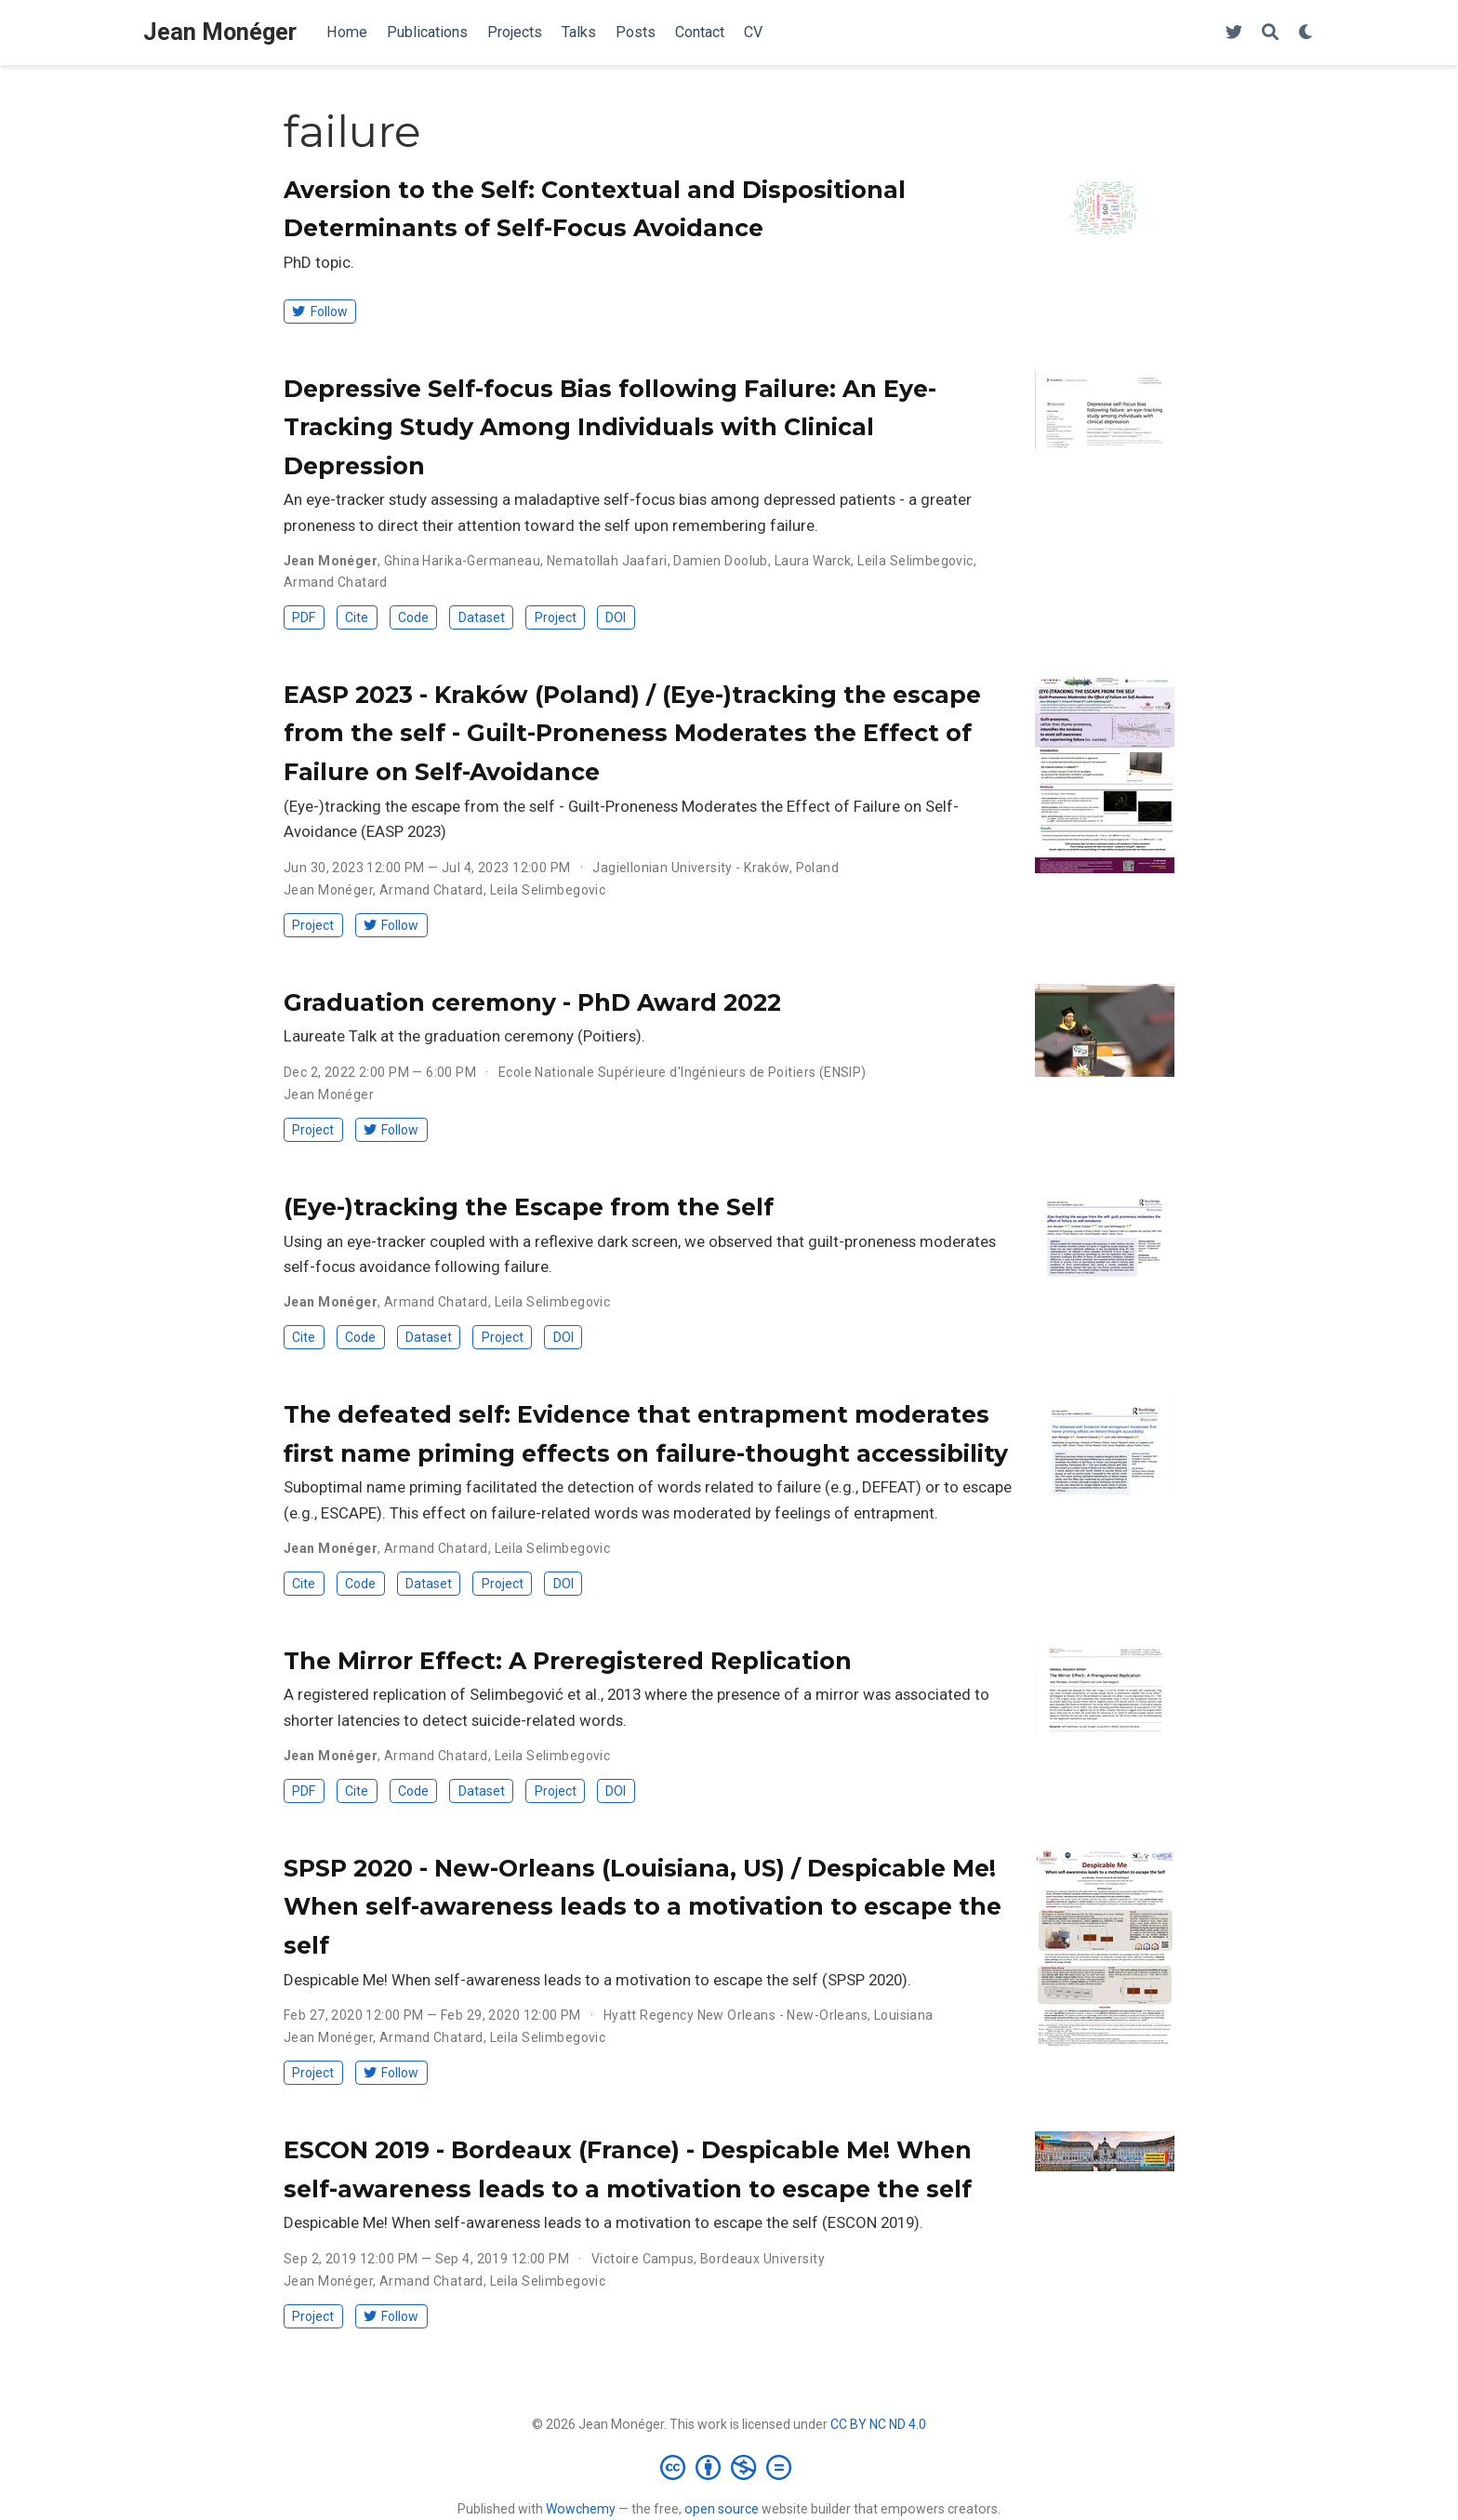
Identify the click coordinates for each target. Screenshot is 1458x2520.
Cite (356, 617)
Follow (319, 311)
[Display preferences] (1306, 33)
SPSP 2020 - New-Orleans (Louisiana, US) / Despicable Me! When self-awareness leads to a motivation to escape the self (642, 1906)
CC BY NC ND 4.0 (878, 2424)
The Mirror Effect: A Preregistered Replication (568, 1661)
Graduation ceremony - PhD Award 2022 (532, 1002)
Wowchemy (581, 2508)
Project (556, 617)
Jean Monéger (220, 32)
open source (721, 2508)
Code (413, 617)
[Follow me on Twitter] (1234, 33)
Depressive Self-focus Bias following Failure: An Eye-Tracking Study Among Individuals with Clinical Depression (610, 427)
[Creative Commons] (729, 2467)
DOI (615, 617)
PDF (303, 617)
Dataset (481, 617)
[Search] (1270, 33)
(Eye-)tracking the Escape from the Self (529, 1207)
